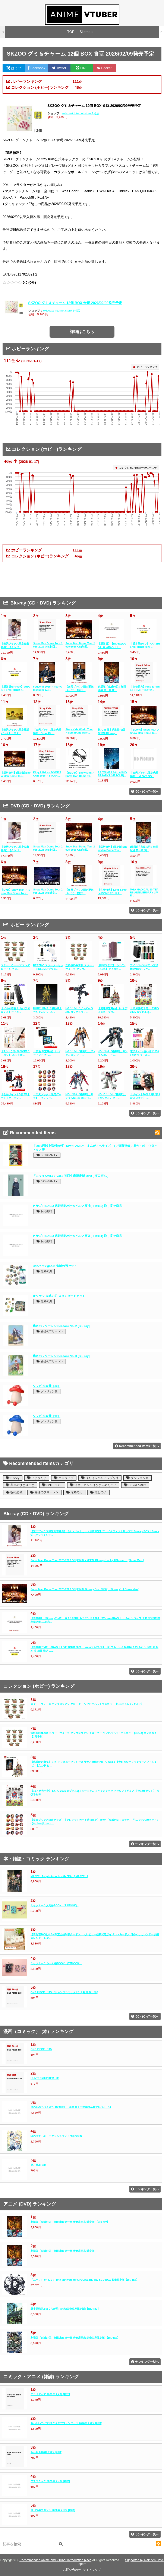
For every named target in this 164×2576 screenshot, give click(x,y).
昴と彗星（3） (39, 2165)
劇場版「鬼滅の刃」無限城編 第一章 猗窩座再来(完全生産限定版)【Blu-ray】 (75, 2337)
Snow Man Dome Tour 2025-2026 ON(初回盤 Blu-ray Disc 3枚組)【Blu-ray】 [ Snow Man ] (85, 1589)
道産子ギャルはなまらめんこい (93, 1485)
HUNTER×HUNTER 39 (45, 2078)
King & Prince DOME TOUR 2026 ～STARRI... (47, 774)
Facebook (36, 68)
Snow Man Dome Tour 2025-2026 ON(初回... (48, 645)
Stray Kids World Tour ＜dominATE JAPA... (79, 731)
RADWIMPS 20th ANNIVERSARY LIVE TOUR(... (112, 774)
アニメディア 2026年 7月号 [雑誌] (50, 2394)
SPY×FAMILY (47, 1155)
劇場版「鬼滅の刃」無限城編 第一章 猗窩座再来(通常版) (63, 2250)
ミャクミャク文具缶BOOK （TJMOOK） (54, 1905)
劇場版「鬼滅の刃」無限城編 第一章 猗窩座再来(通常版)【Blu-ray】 (70, 2221)
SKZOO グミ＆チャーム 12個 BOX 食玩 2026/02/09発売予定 (75, 303)
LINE (82, 68)
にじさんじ (37, 1478)
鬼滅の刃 (44, 1271)
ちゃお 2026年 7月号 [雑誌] (46, 2452)
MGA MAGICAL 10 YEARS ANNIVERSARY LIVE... (144, 892)
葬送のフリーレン (50, 1331)
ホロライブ (63, 1478)
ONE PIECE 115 (41, 2049)
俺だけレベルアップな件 (100, 1478)
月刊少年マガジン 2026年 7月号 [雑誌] (53, 2510)
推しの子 (98, 1492)
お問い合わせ (72, 2569)
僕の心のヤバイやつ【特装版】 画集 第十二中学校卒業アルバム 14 (71, 2107)
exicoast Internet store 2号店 (80, 113)
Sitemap (86, 32)
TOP (71, 32)
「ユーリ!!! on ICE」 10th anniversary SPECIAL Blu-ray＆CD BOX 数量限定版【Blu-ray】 (85, 2279)
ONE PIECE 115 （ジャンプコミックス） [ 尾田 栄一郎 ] (64, 1992)
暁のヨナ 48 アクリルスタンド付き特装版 (56, 2136)
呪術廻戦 (44, 1211)
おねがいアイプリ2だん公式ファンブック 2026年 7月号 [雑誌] (66, 2423)
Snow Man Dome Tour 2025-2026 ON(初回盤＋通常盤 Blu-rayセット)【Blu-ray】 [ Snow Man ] (87, 1560)
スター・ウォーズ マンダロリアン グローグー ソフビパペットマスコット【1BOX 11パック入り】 (87, 1704)
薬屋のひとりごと (20, 1485)
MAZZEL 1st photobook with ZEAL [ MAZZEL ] (59, 1876)
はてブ (13, 68)
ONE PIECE (52, 1485)
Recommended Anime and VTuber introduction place (55, 2560)
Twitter (59, 68)
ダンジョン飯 (47, 1391)
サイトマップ (92, 2569)
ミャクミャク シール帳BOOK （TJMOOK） (56, 1963)
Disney (12, 1478)
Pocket (104, 68)
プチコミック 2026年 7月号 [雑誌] (50, 2481)
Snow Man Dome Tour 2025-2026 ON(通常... (48, 891)
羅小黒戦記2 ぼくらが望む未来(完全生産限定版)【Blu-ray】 (65, 2308)
